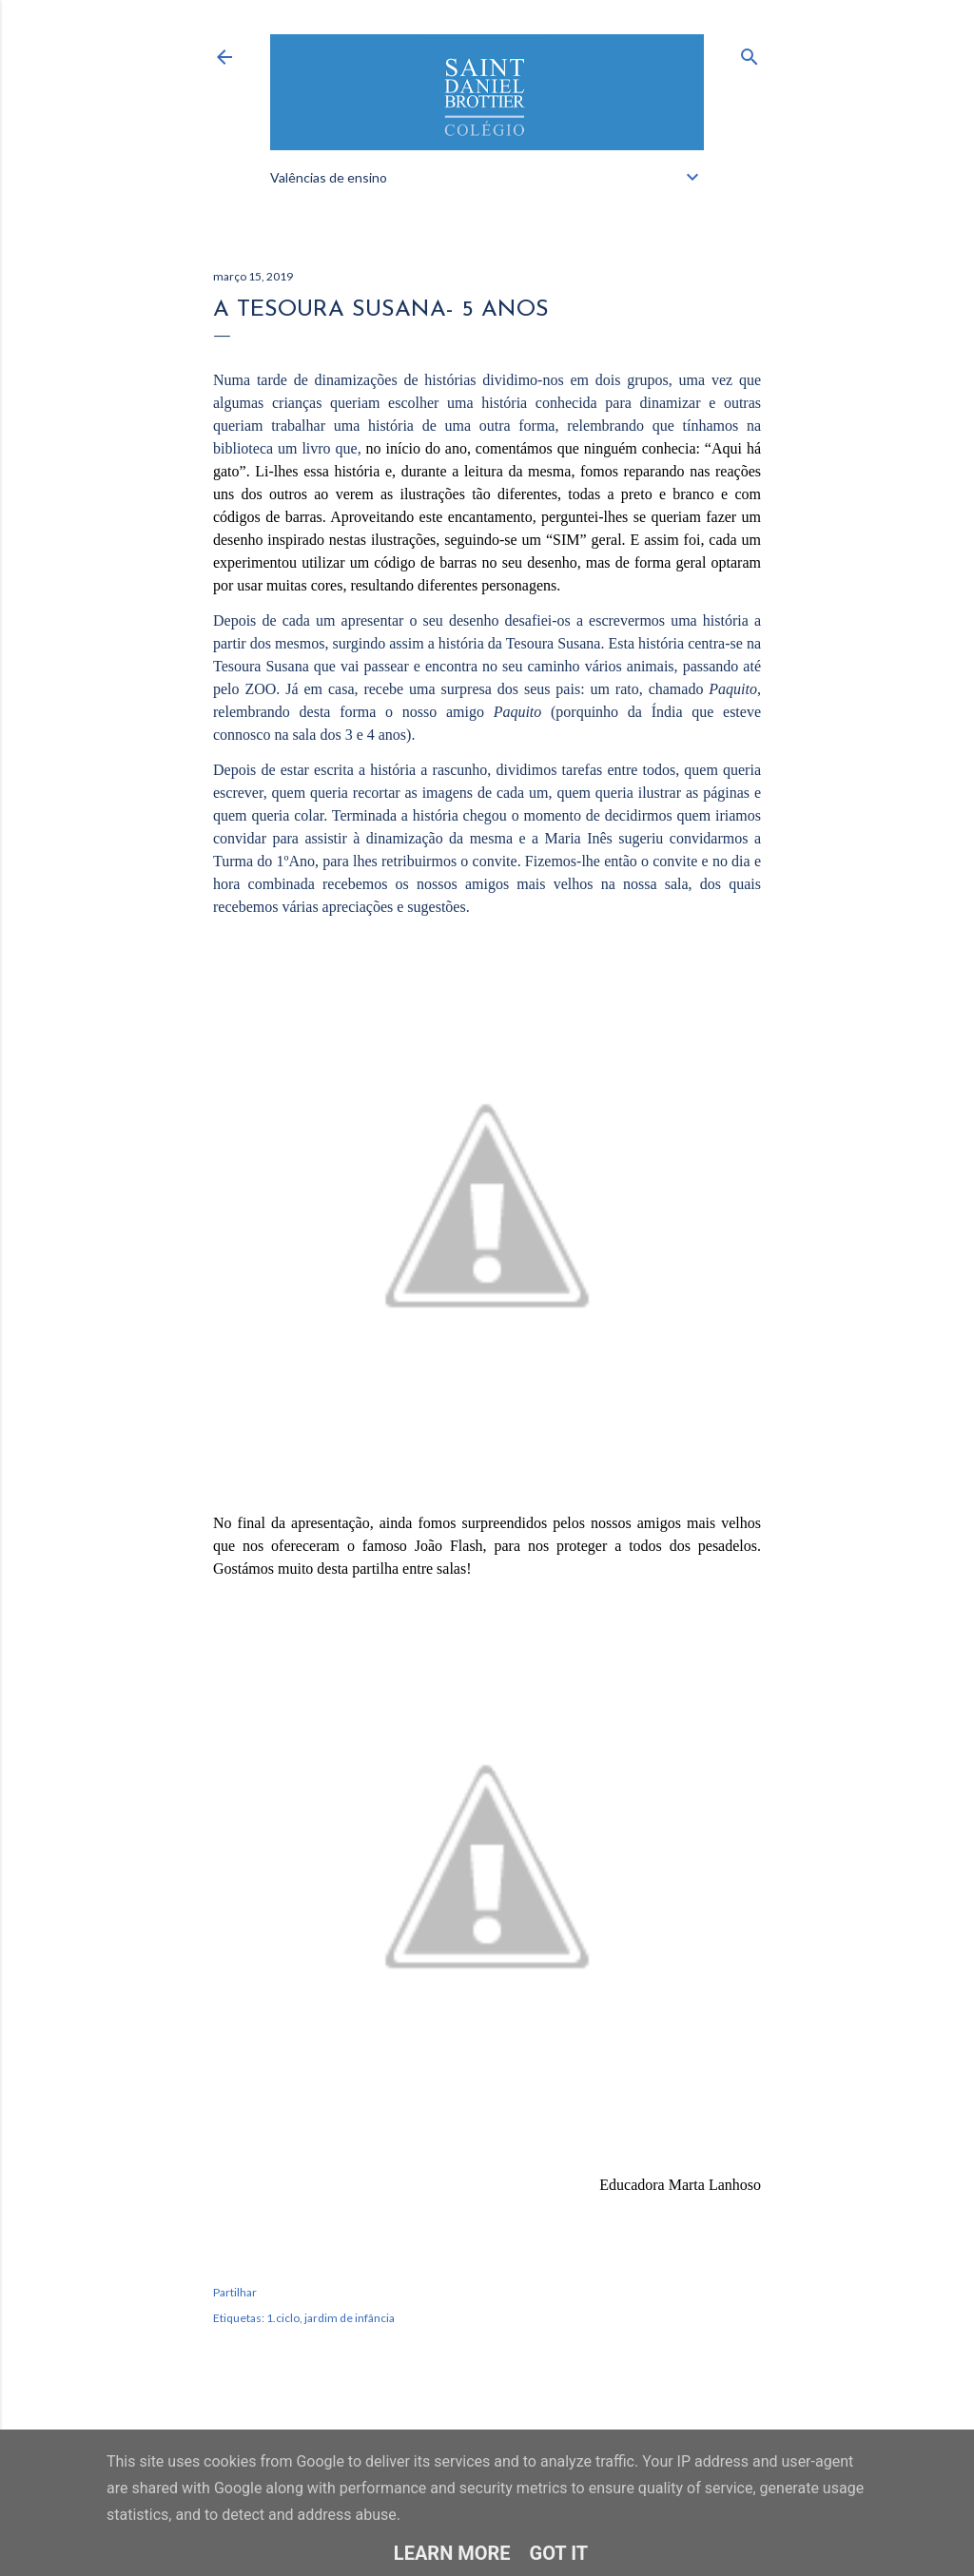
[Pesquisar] (749, 52)
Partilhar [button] (235, 2292)
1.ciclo (283, 2318)
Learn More (452, 2553)
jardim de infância (349, 2318)
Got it (559, 2553)
